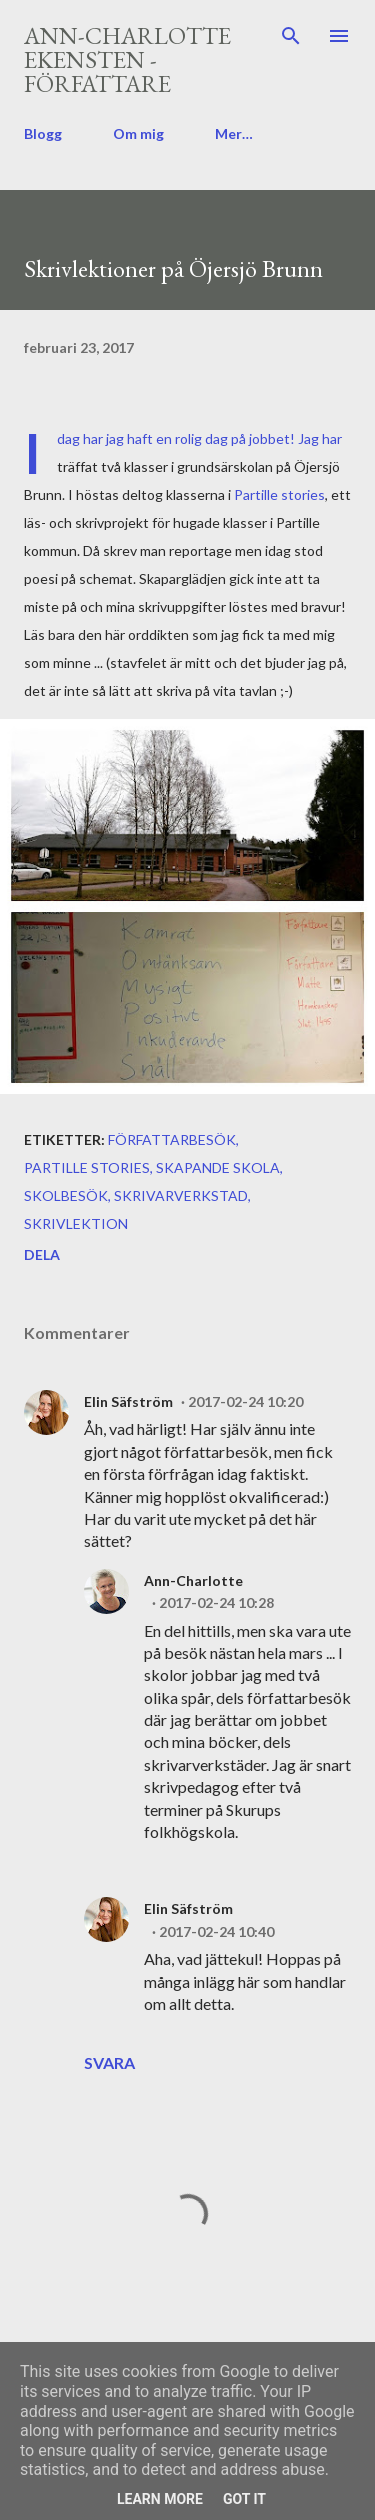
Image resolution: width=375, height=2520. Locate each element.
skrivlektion (76, 1223)
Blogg (43, 133)
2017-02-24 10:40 (216, 1931)
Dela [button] (42, 1254)
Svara (109, 2062)
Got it (244, 2499)
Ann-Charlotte (193, 1580)
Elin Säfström (128, 1401)
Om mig (138, 133)
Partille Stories (87, 1167)
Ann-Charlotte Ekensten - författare (127, 59)
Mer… (234, 133)
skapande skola (218, 1167)
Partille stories (279, 494)
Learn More (160, 2499)
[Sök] (291, 36)
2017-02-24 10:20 (245, 1401)
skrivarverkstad (181, 1195)
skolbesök (66, 1195)
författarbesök (172, 1139)
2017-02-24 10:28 (216, 1602)
